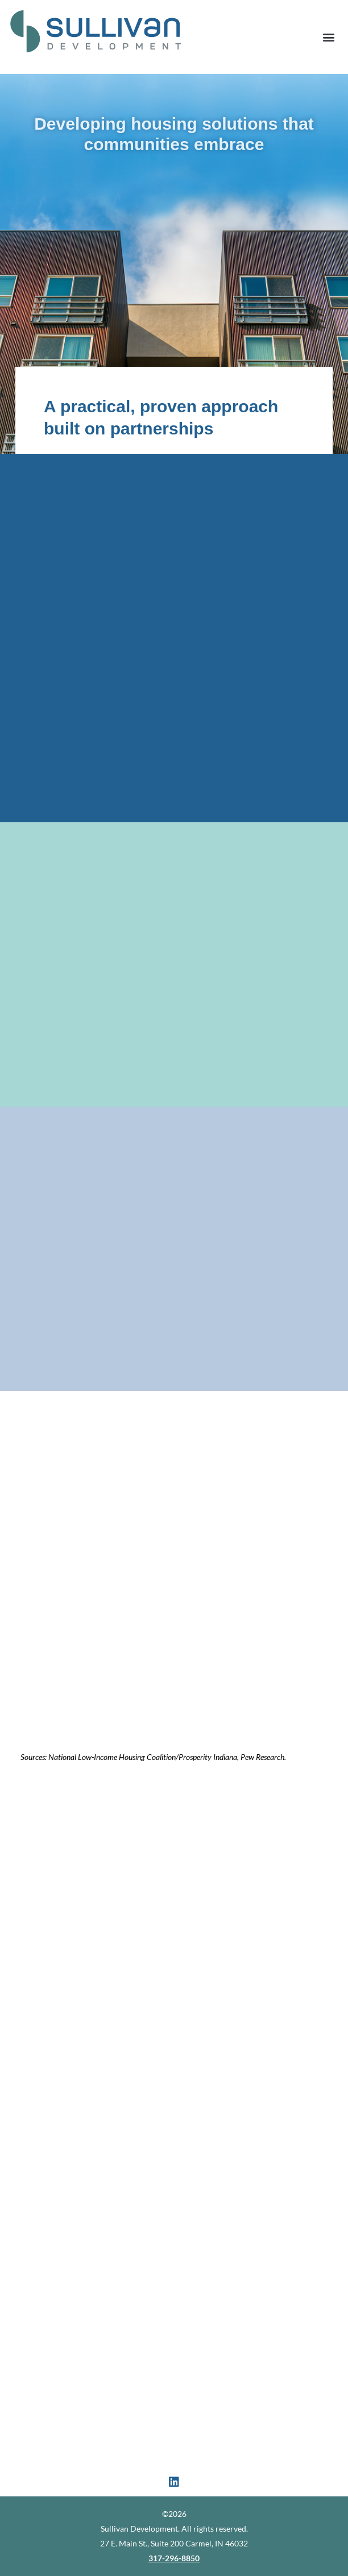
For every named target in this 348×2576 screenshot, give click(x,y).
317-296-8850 (174, 2558)
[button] (328, 36)
